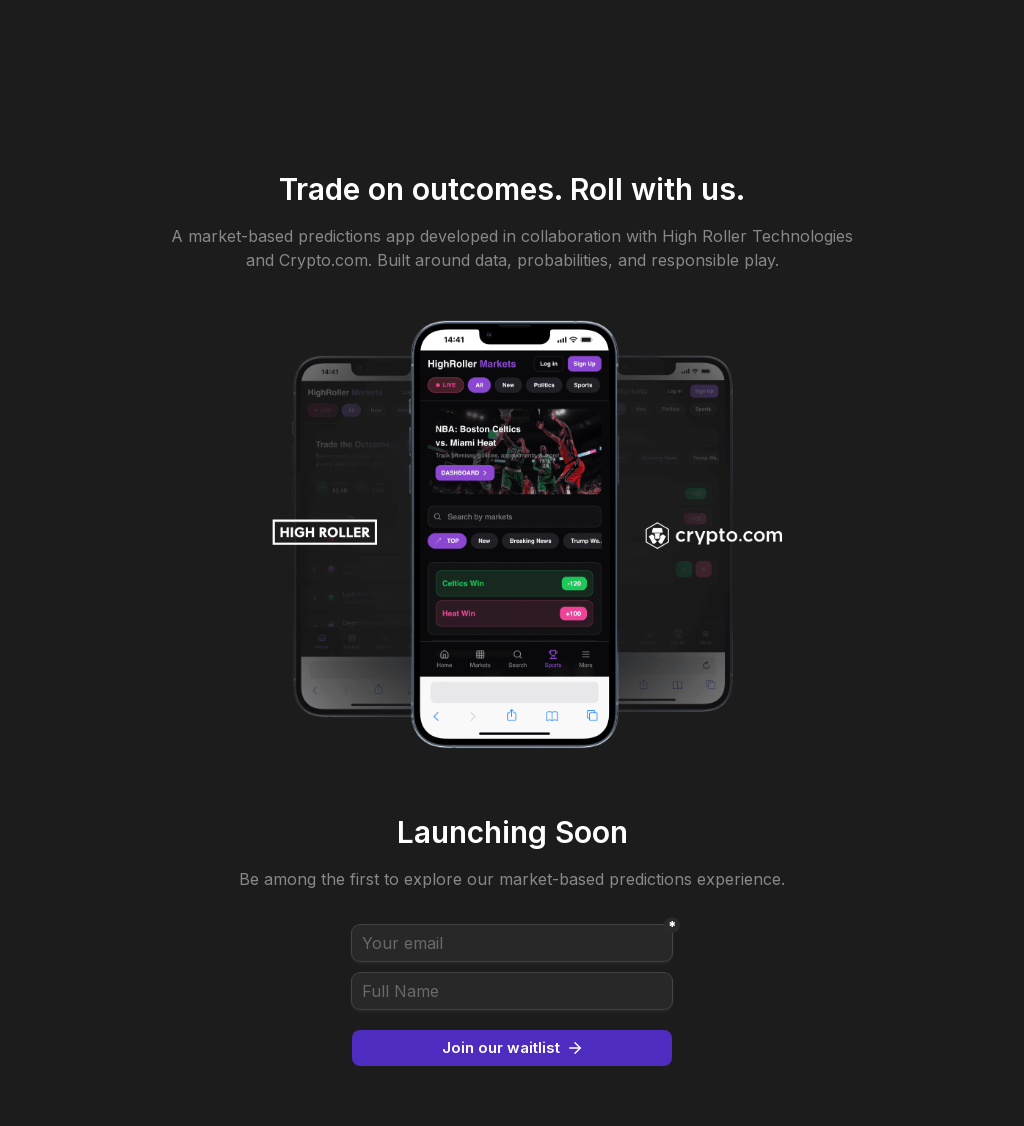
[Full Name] (512, 991)
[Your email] (512, 943)
